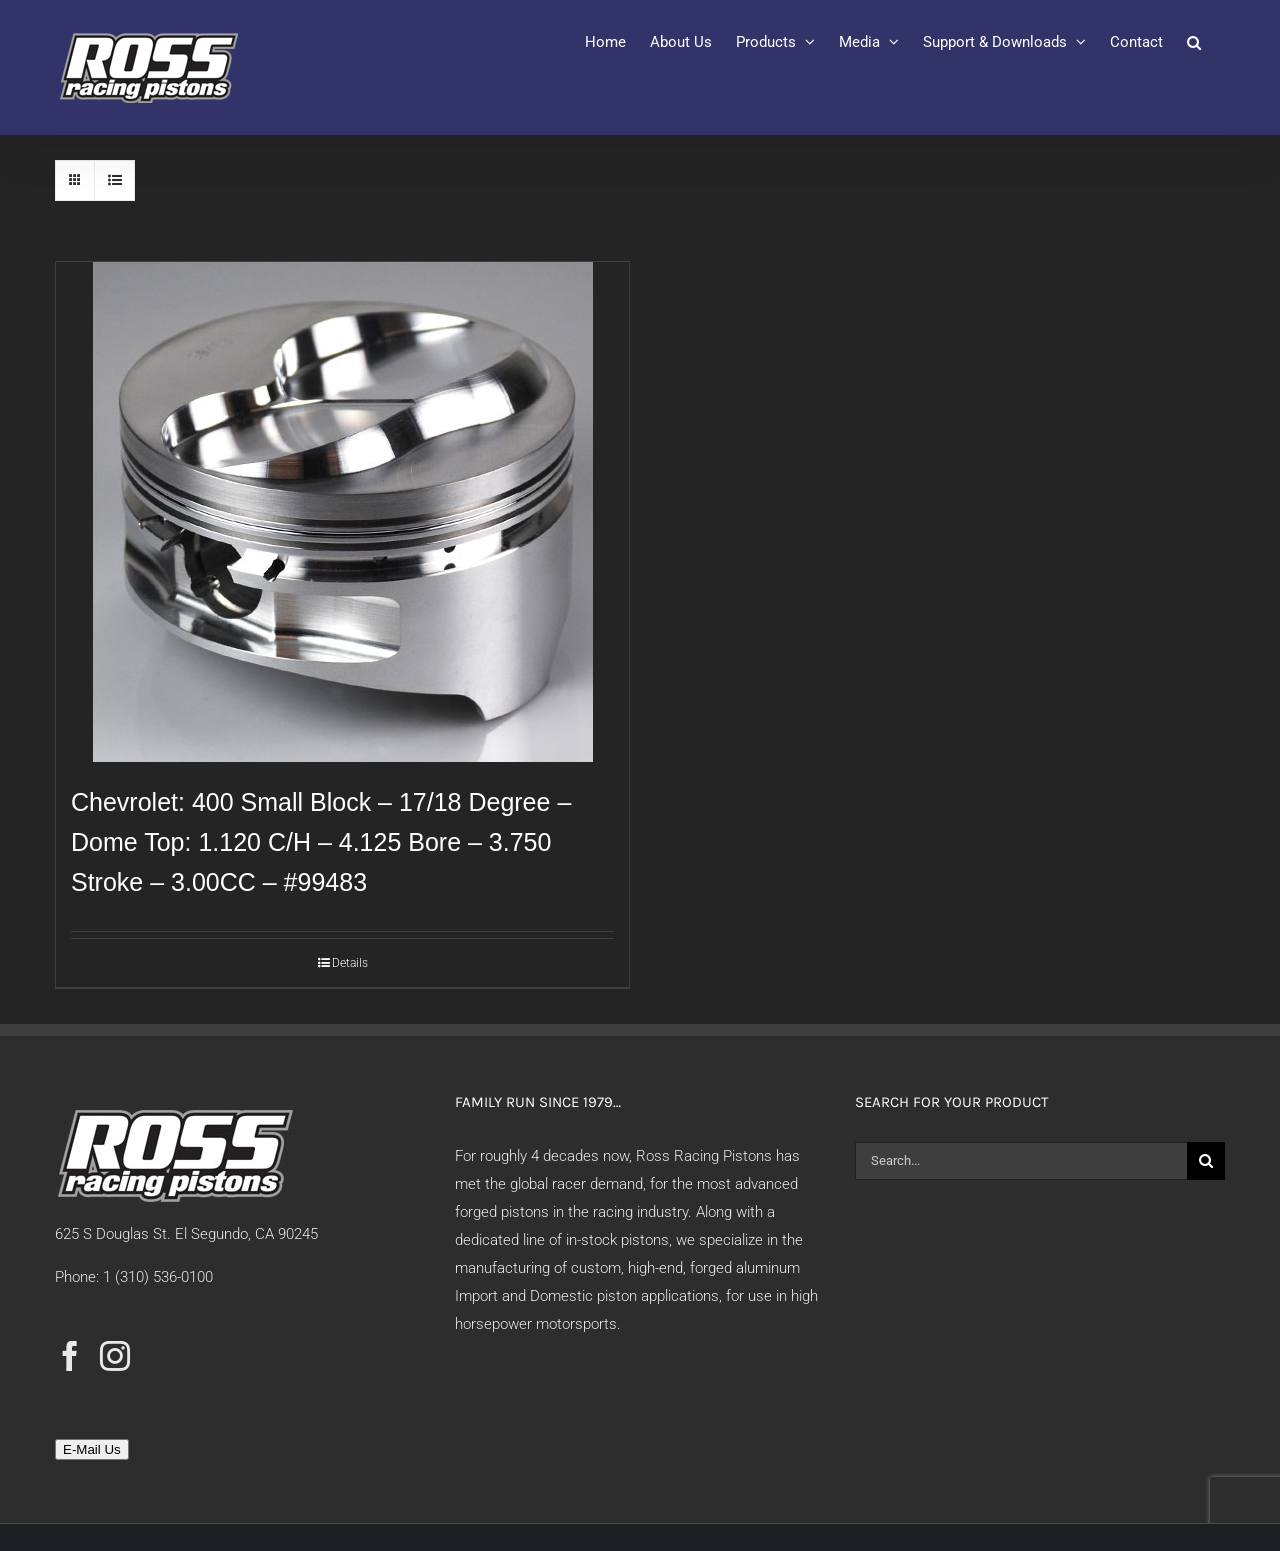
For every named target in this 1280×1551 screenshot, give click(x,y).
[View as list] (114, 180)
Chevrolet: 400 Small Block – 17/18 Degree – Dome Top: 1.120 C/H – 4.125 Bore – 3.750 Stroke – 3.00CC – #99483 (321, 842)
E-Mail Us (92, 1449)
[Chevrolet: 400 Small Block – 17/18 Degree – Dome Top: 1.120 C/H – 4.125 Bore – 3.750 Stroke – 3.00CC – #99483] (342, 512)
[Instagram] (115, 1356)
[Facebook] (70, 1356)
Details (350, 963)
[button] (1194, 42)
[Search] (1206, 1161)
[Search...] (1021, 1161)
